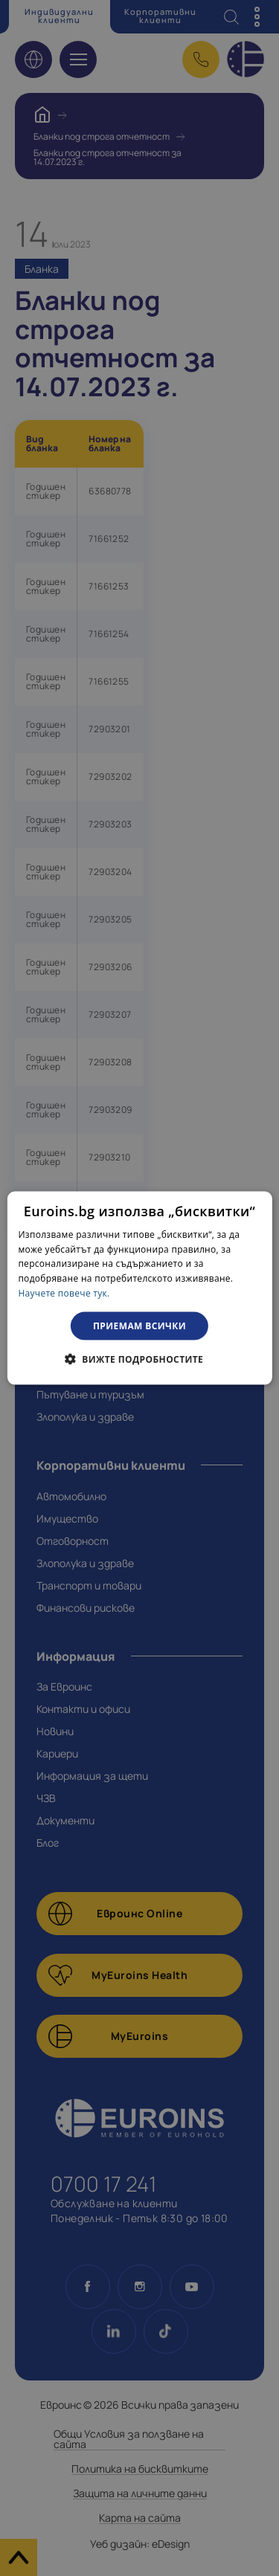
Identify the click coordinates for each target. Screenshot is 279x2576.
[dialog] (139, 1288)
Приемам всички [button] (139, 1325)
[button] (139, 1359)
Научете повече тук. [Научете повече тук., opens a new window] (63, 1293)
